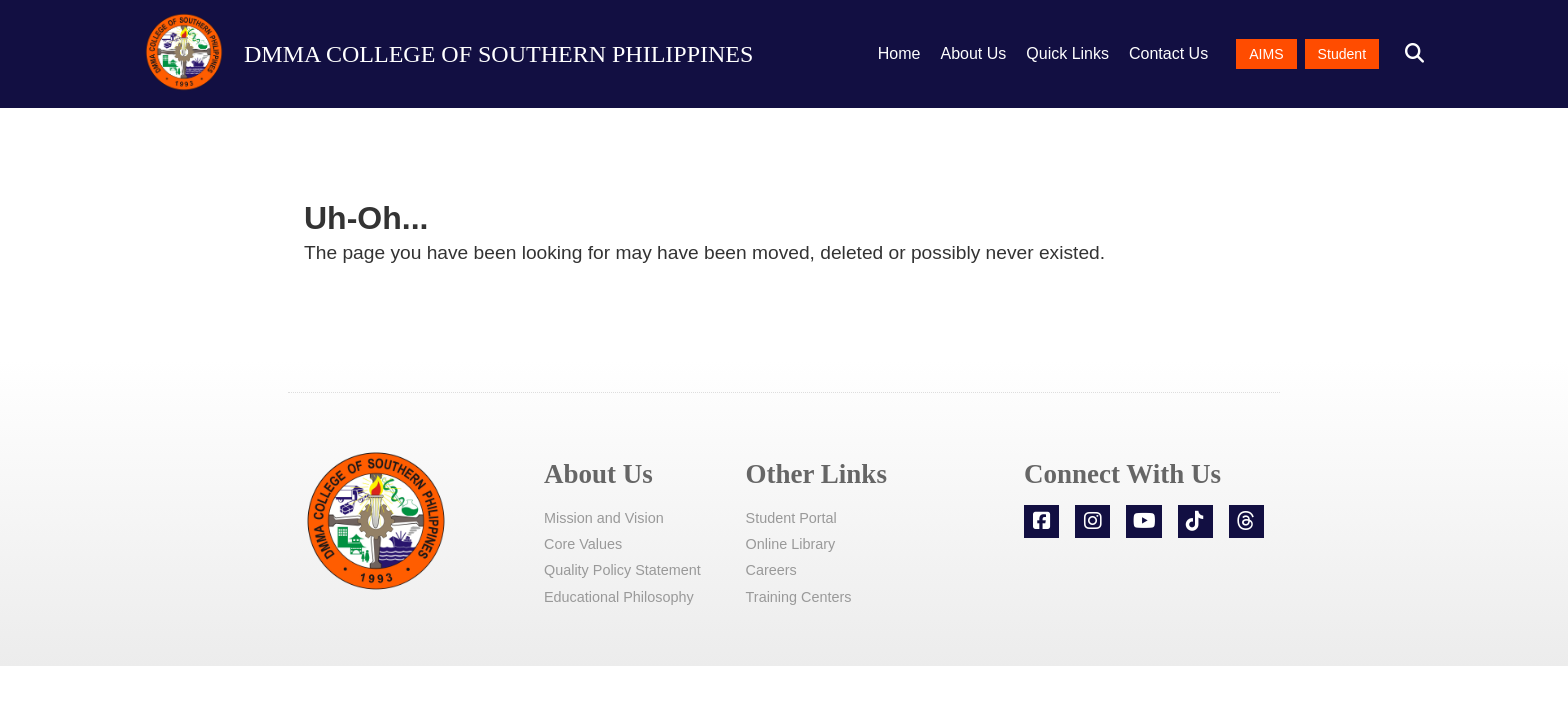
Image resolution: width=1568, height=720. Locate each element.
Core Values (583, 544)
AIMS (1266, 54)
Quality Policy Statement (622, 570)
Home (899, 53)
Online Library (791, 544)
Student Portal (791, 518)
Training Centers (799, 597)
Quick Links (1067, 53)
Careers (771, 570)
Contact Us (1168, 53)
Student (1342, 54)
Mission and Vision (604, 518)
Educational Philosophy (619, 597)
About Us (974, 53)
